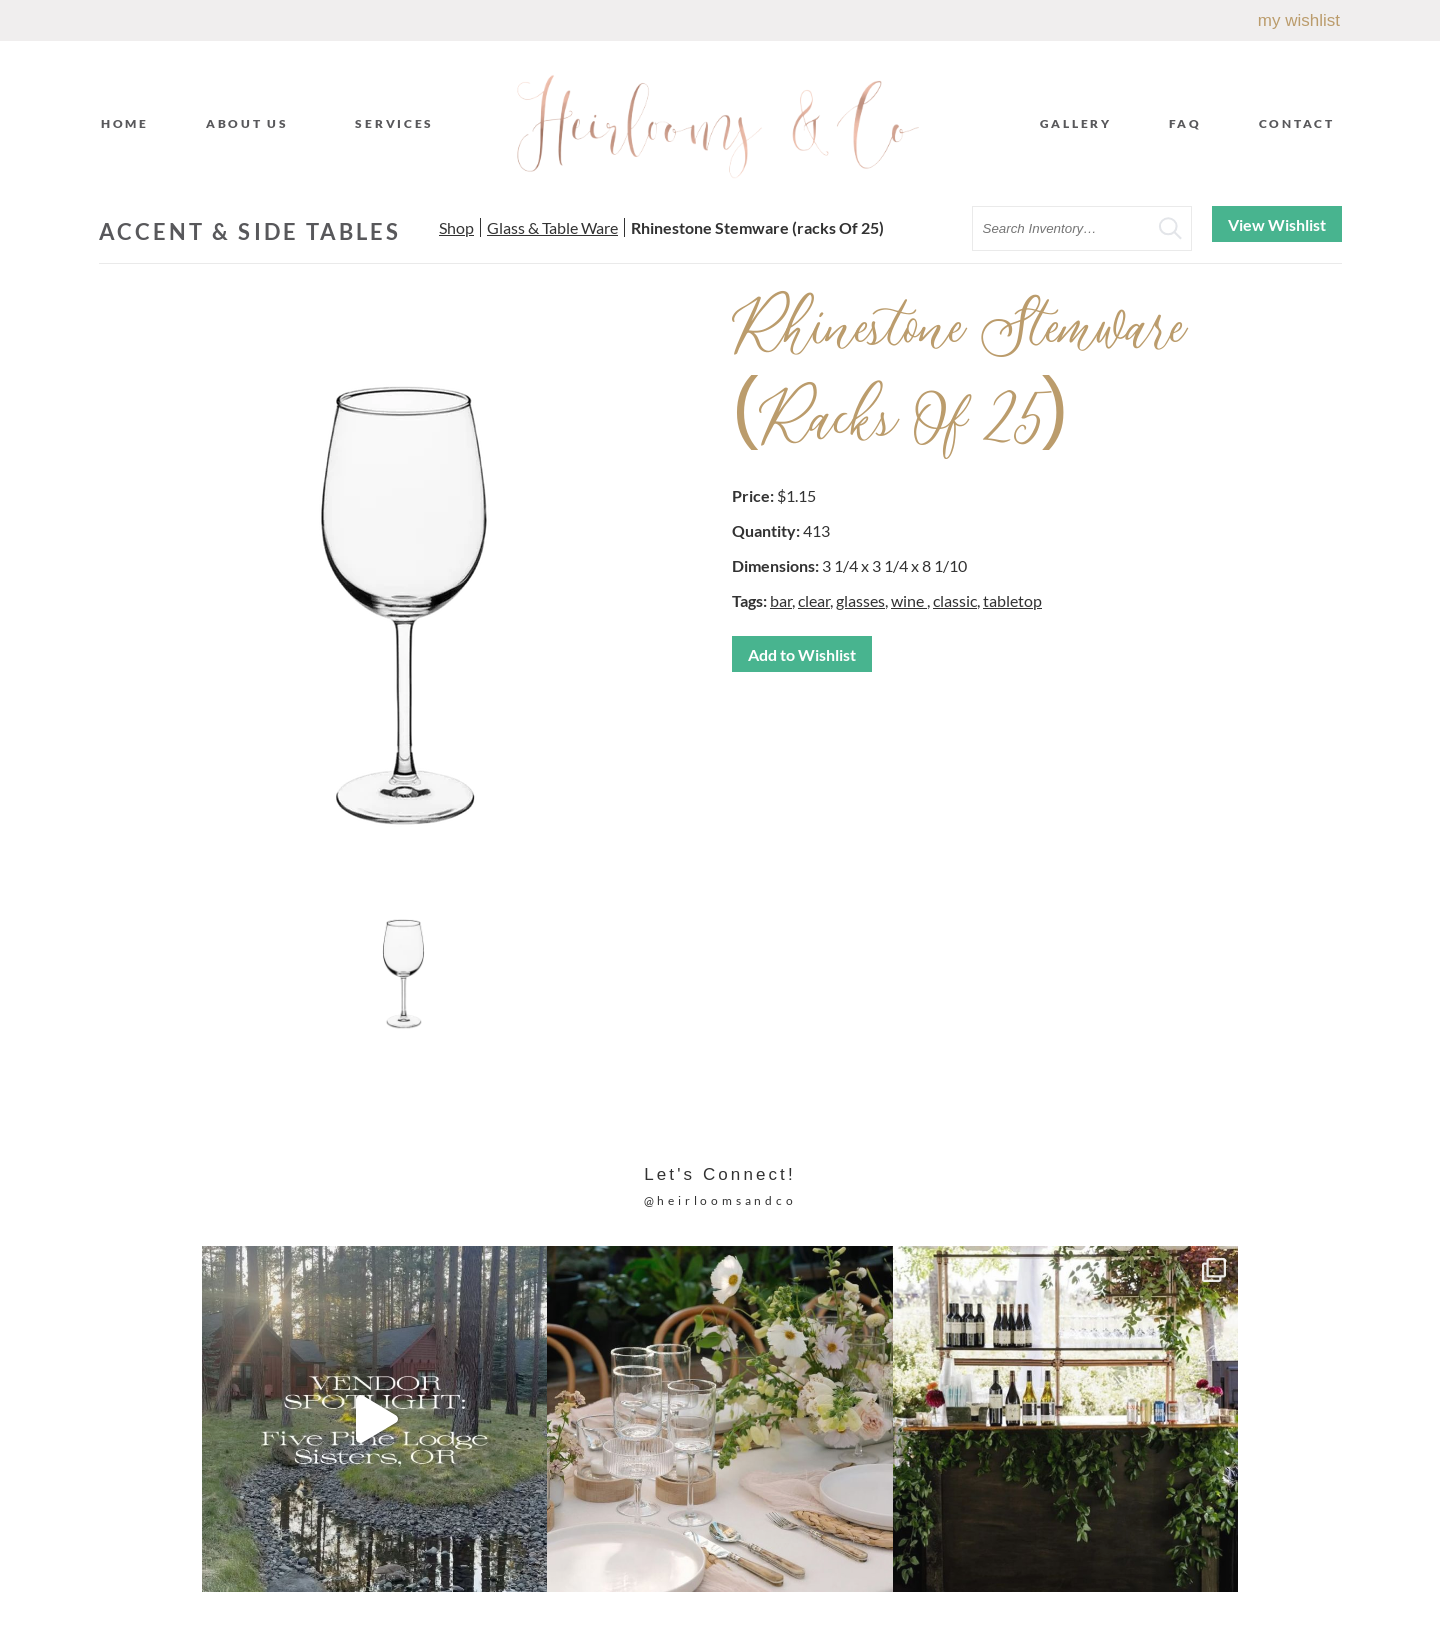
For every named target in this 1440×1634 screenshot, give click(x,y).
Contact (1297, 123)
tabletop (1012, 600)
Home (125, 123)
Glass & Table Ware (552, 227)
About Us (252, 123)
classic (955, 600)
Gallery (1076, 123)
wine (909, 600)
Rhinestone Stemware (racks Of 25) (757, 227)
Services (399, 123)
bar (781, 600)
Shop (456, 227)
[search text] (1082, 228)
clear (814, 600)
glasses (860, 600)
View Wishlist (1277, 224)
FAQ (1185, 123)
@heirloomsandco (720, 1200)
